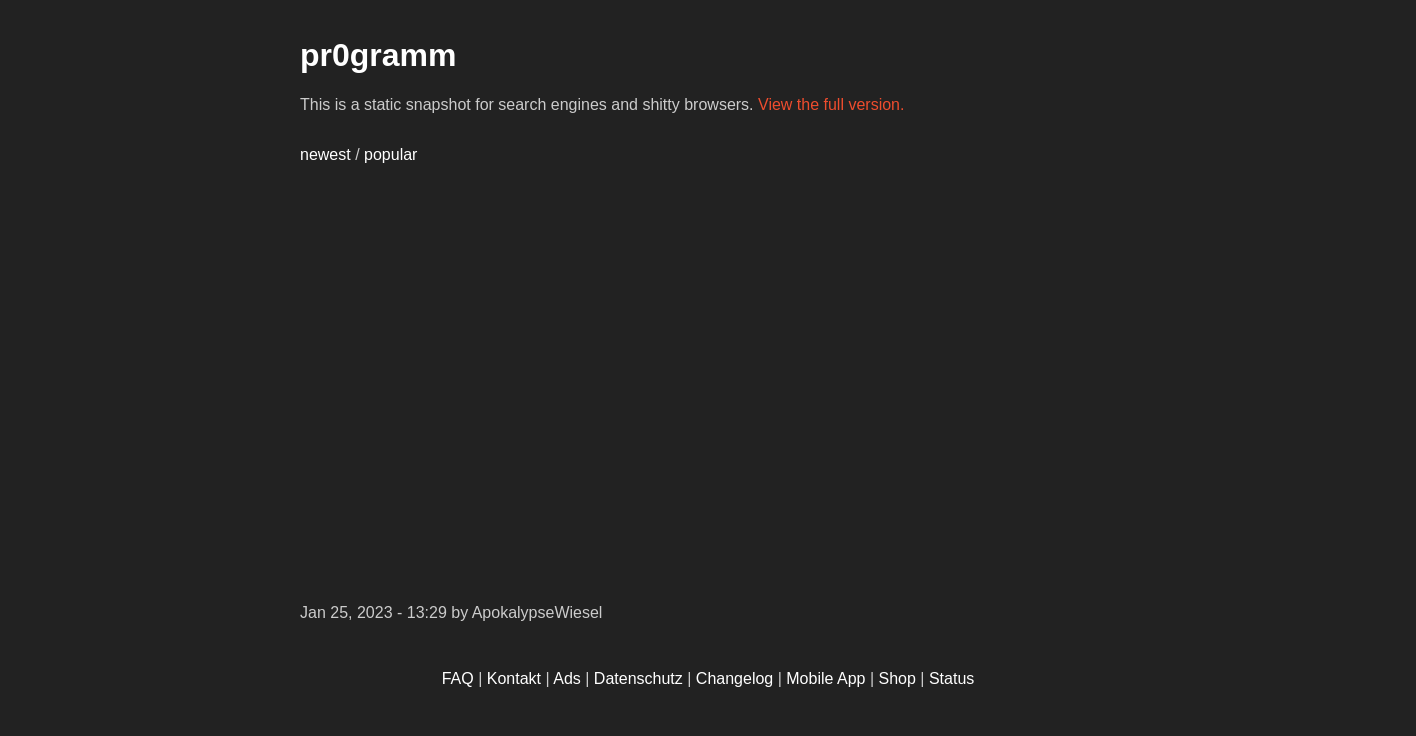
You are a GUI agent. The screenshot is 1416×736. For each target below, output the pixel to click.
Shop (897, 678)
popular (390, 154)
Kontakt (514, 678)
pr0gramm (378, 55)
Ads (567, 678)
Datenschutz (638, 678)
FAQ (458, 678)
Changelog (734, 678)
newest (325, 154)
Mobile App (825, 678)
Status (951, 678)
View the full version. (831, 104)
